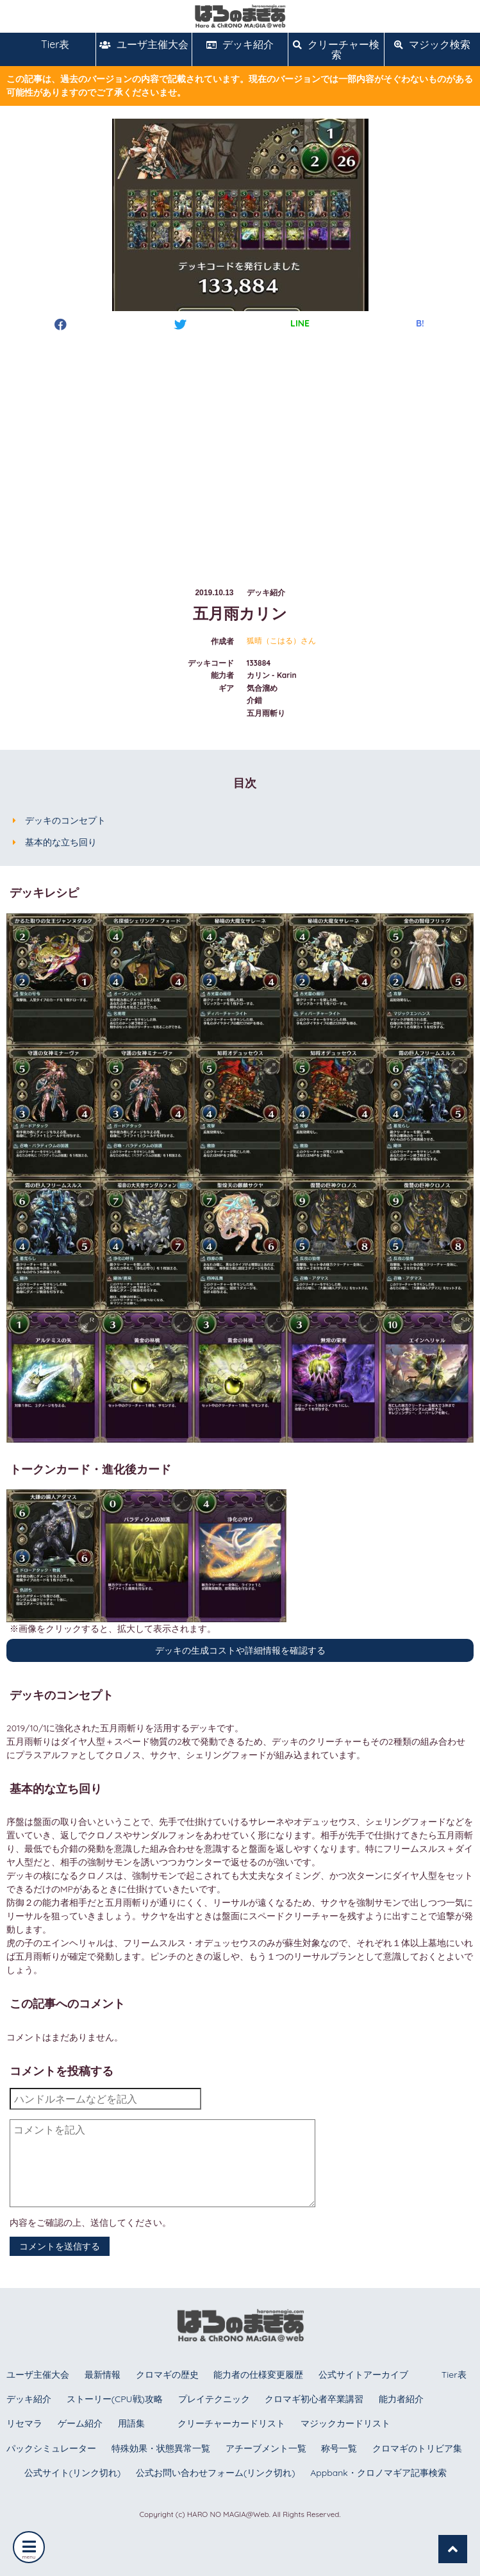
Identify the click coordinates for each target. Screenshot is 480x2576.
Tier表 (48, 44)
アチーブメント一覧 (266, 2448)
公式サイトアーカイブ (363, 2374)
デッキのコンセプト (65, 820)
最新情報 (102, 2374)
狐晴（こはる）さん (281, 641)
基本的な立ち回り (61, 842)
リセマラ (24, 2423)
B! (420, 323)
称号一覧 (339, 2448)
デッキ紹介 (240, 44)
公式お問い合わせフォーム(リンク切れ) (215, 2473)
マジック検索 (432, 44)
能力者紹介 (401, 2399)
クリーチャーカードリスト (231, 2423)
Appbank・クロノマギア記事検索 (378, 2473)
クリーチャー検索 (336, 49)
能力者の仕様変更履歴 (258, 2374)
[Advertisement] (240, 447)
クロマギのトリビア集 (417, 2448)
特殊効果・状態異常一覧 (161, 2448)
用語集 (131, 2423)
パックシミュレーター (51, 2448)
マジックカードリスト (345, 2423)
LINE (300, 323)
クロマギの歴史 (167, 2374)
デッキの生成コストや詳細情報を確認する (240, 1650)
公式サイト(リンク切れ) (72, 2473)
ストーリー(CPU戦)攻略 (115, 2399)
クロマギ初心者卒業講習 (314, 2399)
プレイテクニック (214, 2399)
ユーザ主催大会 (143, 44)
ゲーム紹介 (80, 2423)
